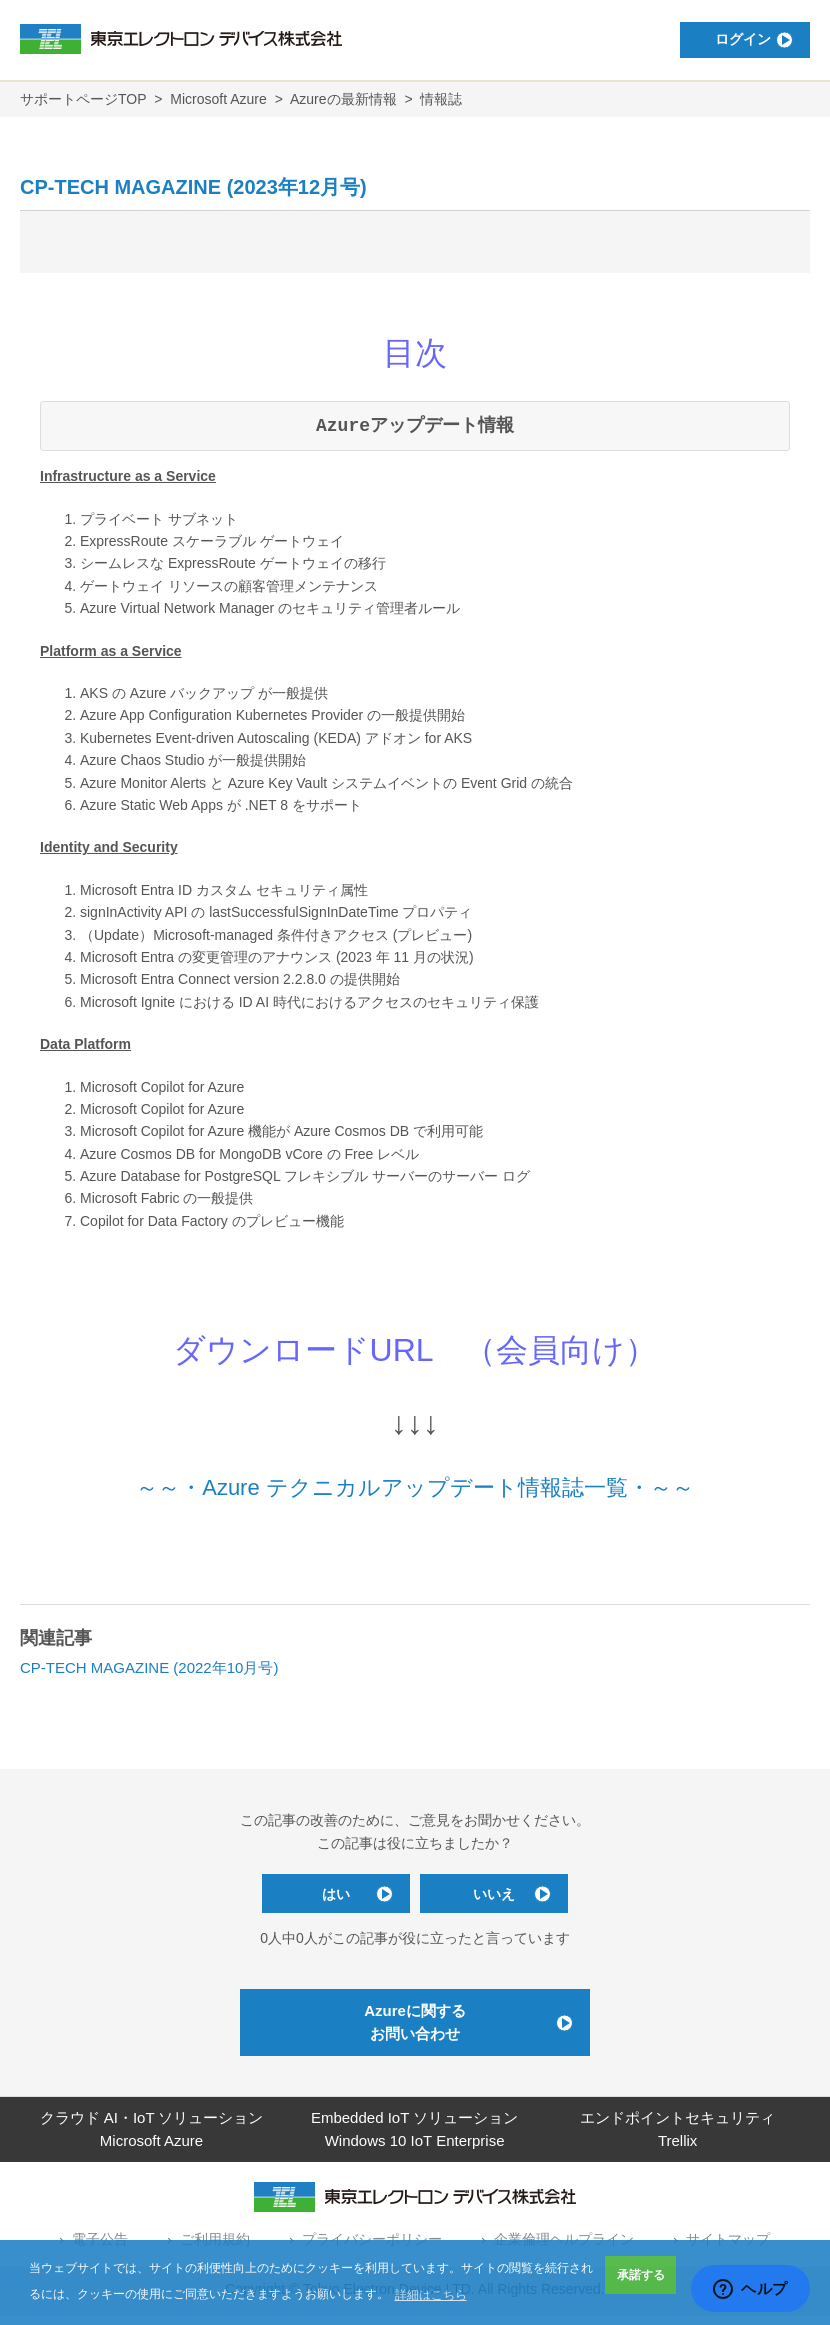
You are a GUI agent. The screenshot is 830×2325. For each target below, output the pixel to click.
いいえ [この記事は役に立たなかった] (505, 1898)
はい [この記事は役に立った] (325, 1898)
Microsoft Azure (218, 99)
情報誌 (441, 99)
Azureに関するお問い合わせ (415, 2031)
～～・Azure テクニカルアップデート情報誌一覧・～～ (415, 1487)
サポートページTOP (83, 99)
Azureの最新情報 (343, 99)
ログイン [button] (725, 39)
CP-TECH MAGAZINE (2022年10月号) (149, 1667)
